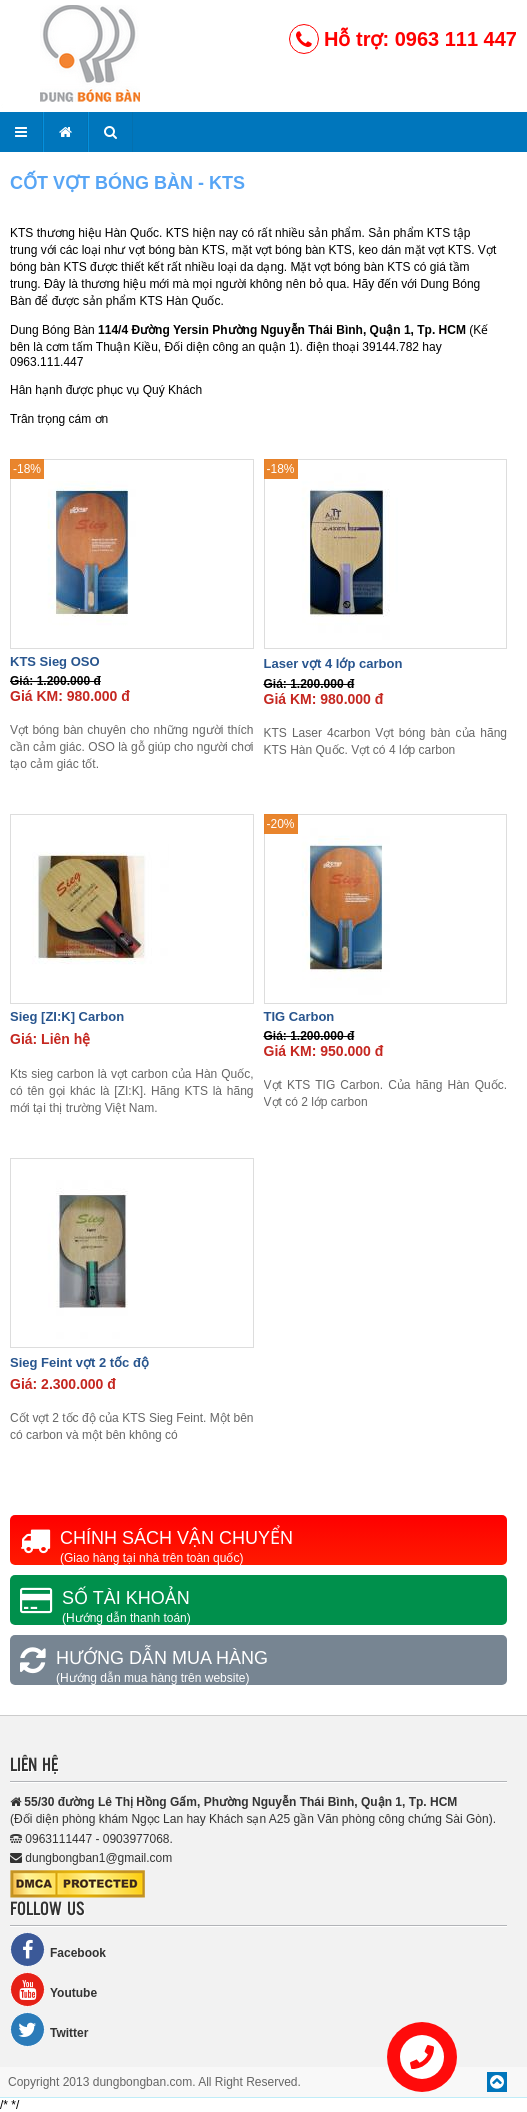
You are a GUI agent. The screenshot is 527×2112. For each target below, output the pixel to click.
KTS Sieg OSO (55, 661)
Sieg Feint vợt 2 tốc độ (79, 1362)
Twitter (49, 2029)
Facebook (58, 1949)
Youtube (53, 1989)
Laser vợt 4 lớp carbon (333, 663)
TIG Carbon (299, 1016)
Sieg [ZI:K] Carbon (67, 1016)
